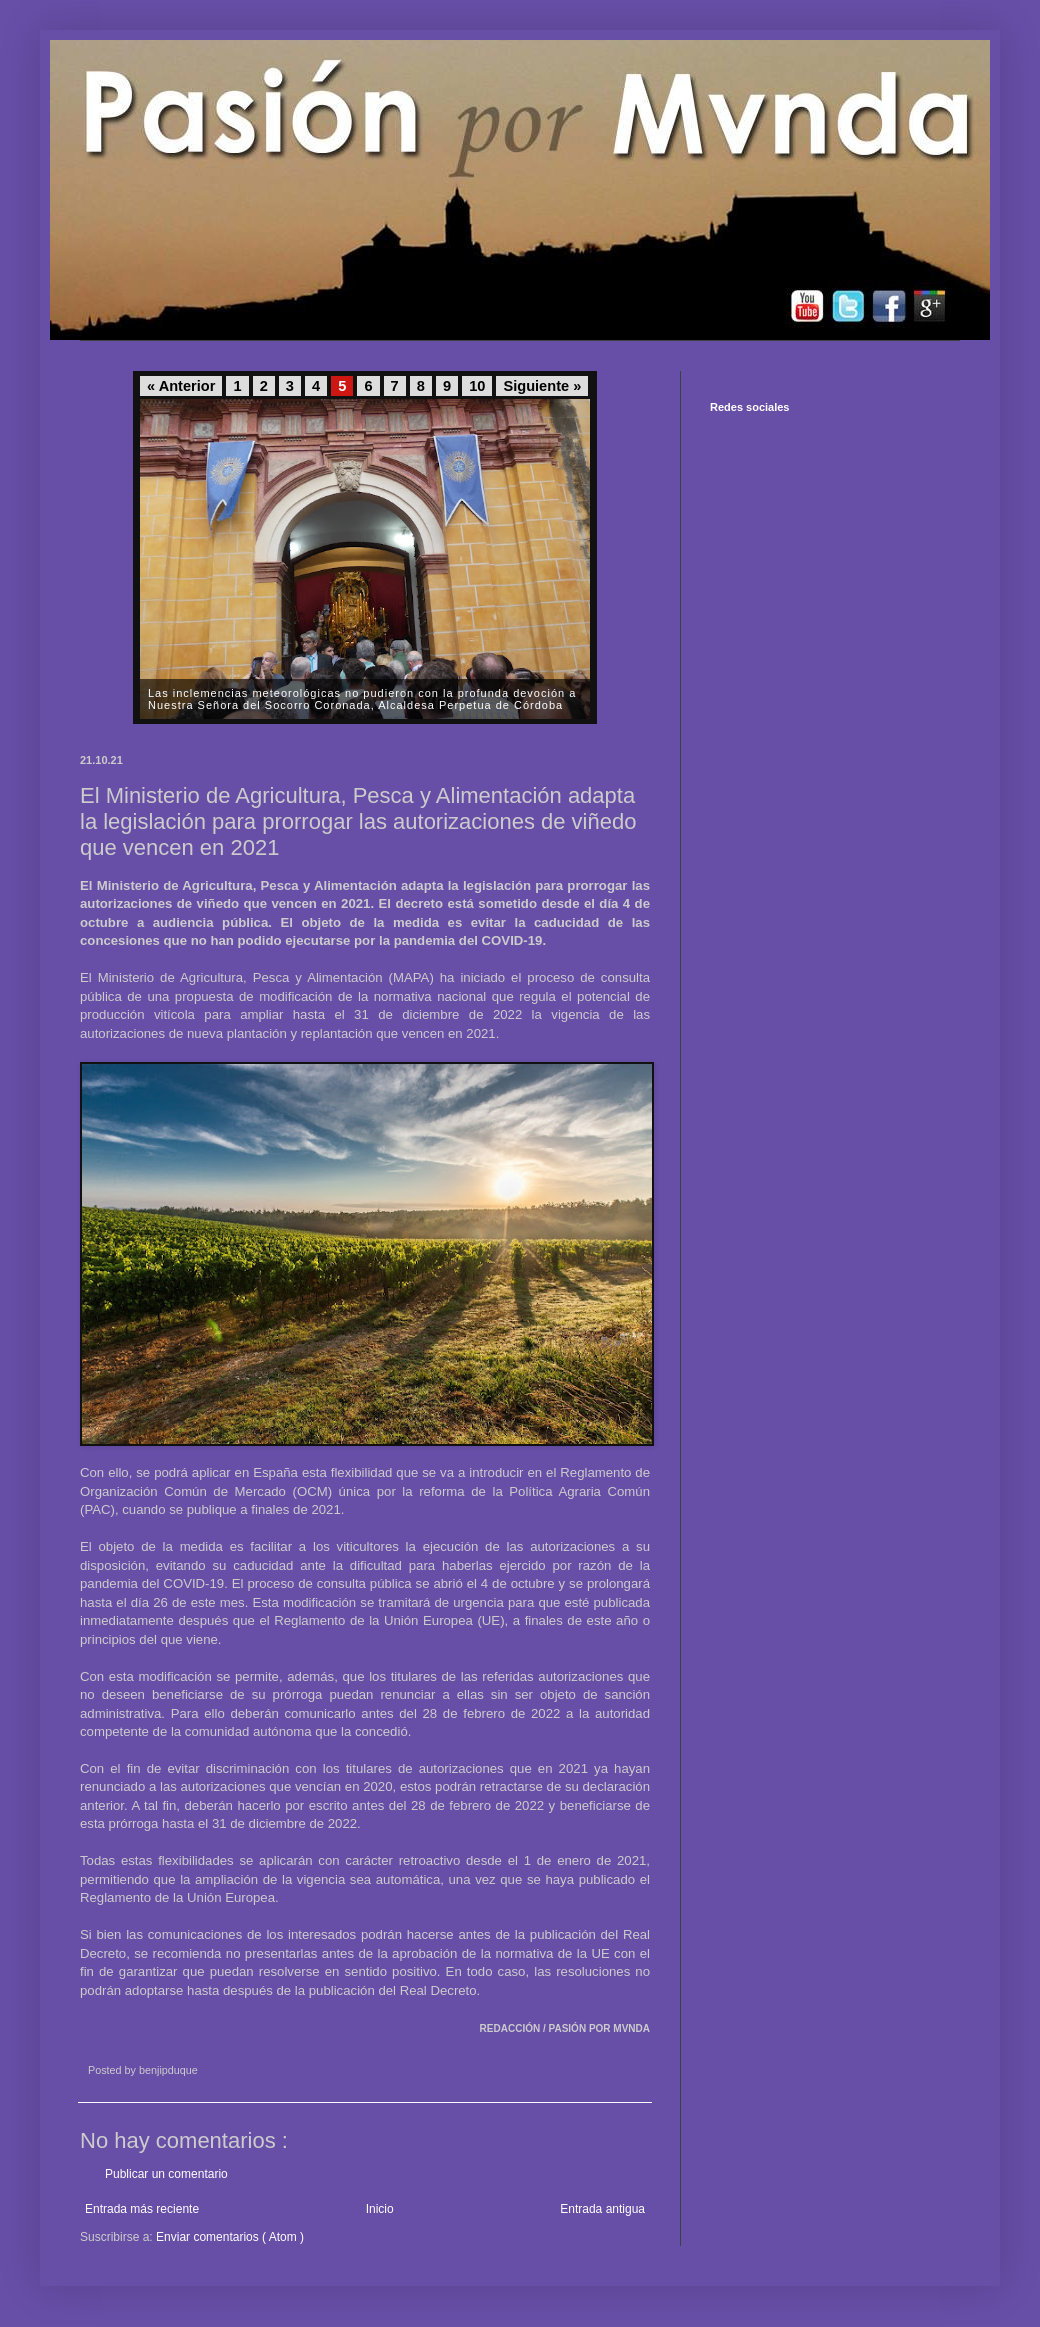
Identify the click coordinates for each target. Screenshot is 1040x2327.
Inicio (380, 2209)
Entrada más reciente (142, 2209)
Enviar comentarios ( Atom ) (230, 2237)
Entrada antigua (602, 2209)
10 (477, 386)
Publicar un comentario (166, 2174)
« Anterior (181, 386)
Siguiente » (542, 386)
